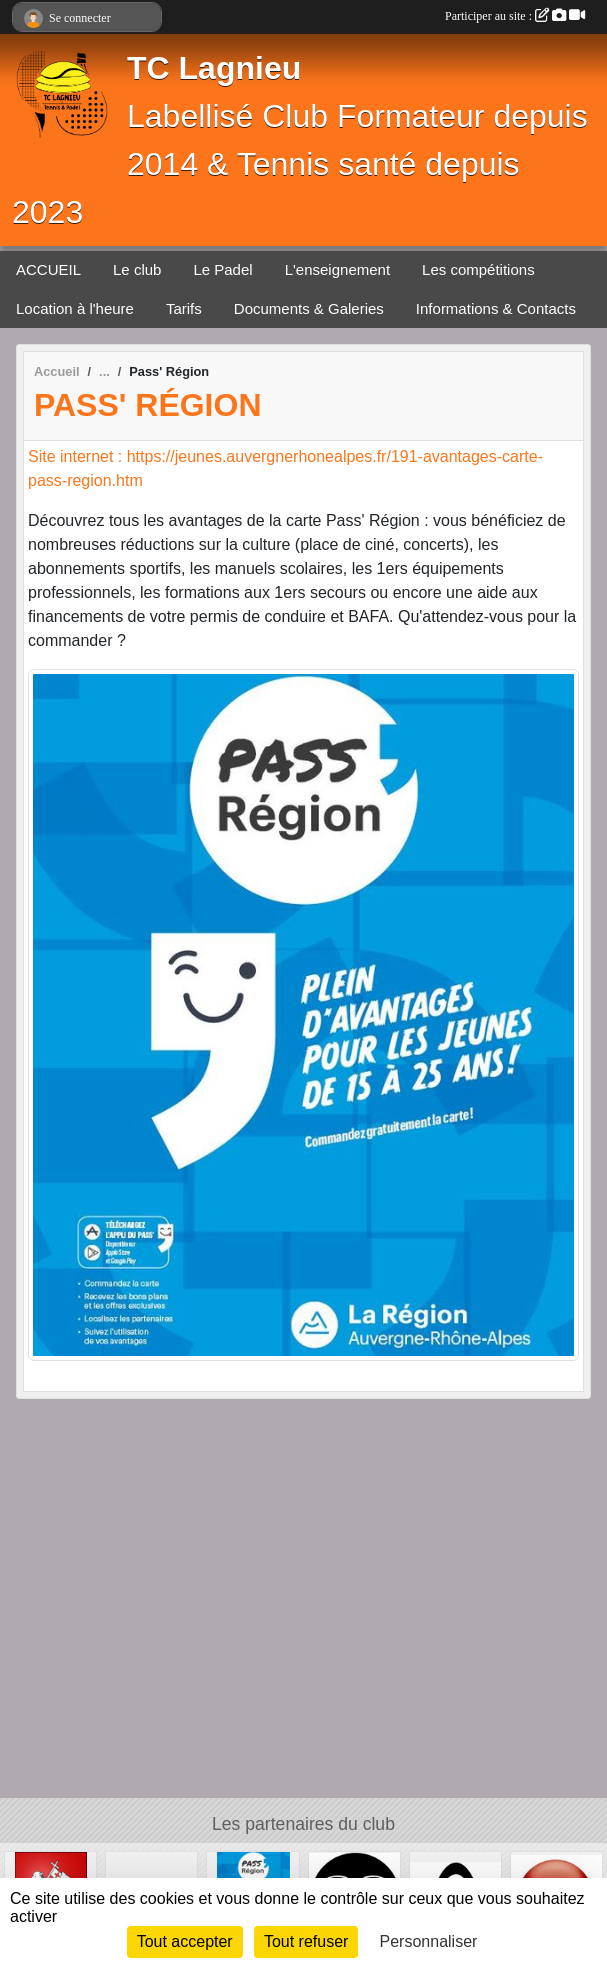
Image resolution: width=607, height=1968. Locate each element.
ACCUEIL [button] (48, 269)
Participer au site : (515, 16)
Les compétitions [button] (478, 269)
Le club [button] (137, 269)
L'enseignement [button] (337, 269)
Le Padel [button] (222, 269)
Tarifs (184, 308)
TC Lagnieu (214, 68)
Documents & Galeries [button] (309, 308)
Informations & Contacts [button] (496, 308)
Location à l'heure (75, 308)
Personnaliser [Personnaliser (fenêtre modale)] (429, 1941)
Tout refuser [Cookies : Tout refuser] (306, 1941)
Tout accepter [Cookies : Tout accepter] (185, 1941)
